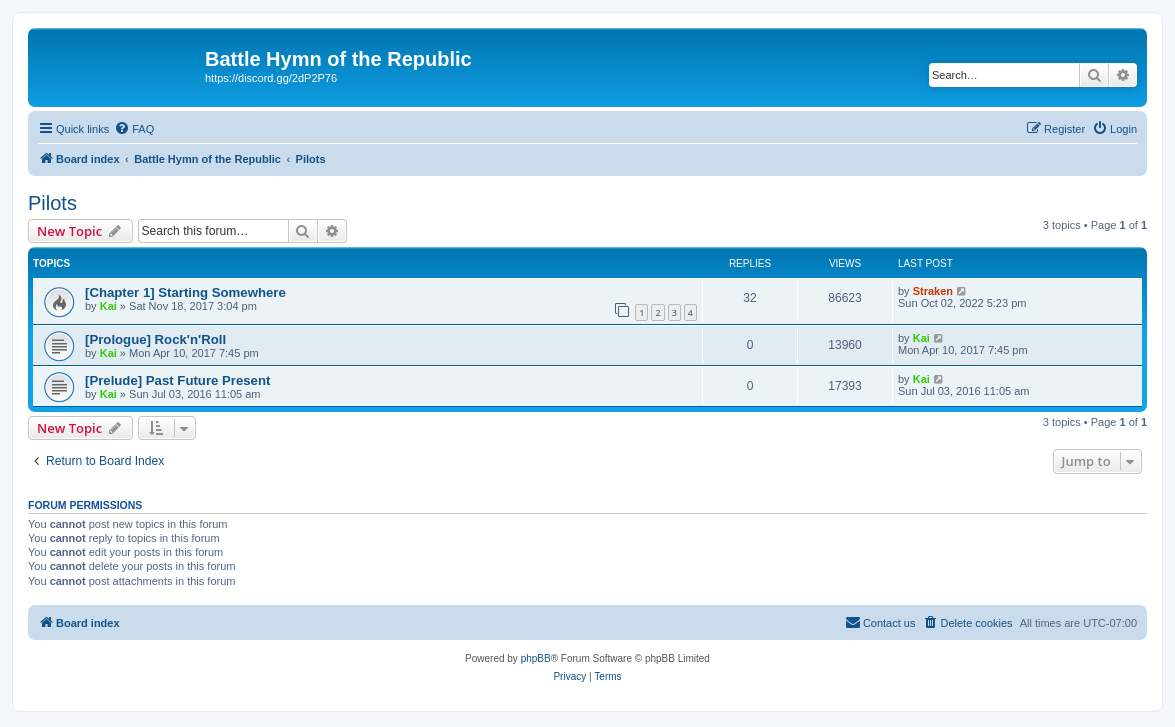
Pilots (52, 203)
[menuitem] (134, 129)
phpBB (536, 658)
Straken (933, 291)
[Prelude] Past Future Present (177, 380)
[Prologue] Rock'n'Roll (155, 339)
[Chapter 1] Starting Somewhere (185, 292)
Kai (108, 306)
